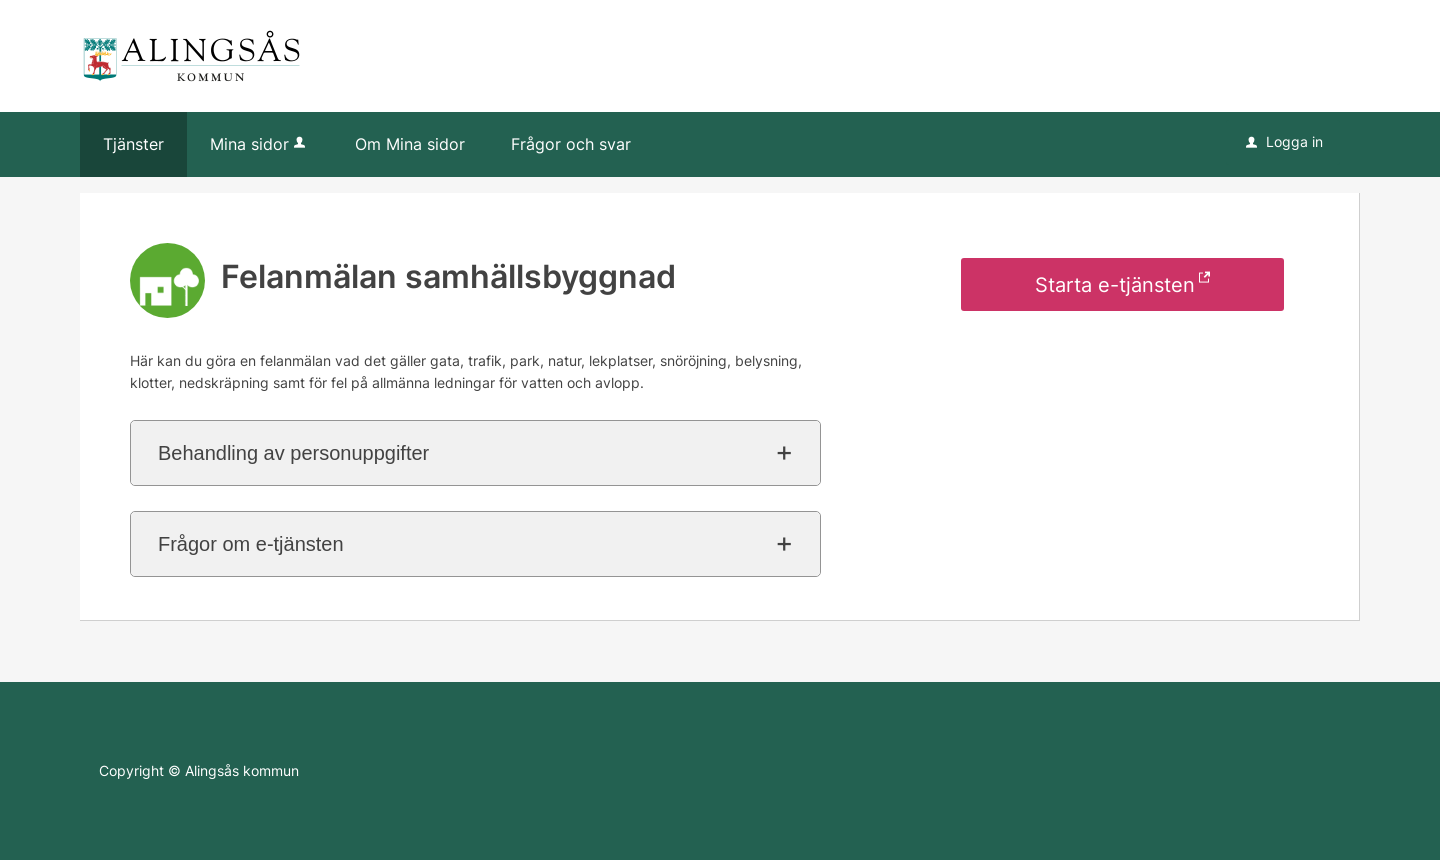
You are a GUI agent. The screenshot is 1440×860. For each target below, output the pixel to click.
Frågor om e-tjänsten (251, 544)
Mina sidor (259, 144)
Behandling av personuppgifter (293, 453)
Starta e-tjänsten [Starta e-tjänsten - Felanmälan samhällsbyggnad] (1115, 285)
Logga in (1284, 141)
